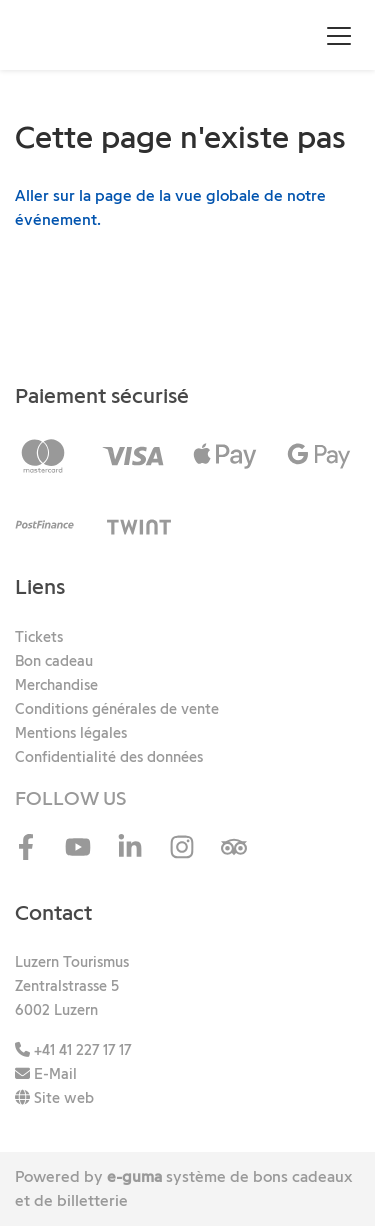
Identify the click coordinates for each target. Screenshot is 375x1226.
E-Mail (46, 1074)
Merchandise (56, 685)
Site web (54, 1098)
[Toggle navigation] (339, 35)
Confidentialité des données (109, 757)
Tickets (39, 637)
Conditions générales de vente (117, 709)
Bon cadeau (54, 661)
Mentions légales (71, 733)
